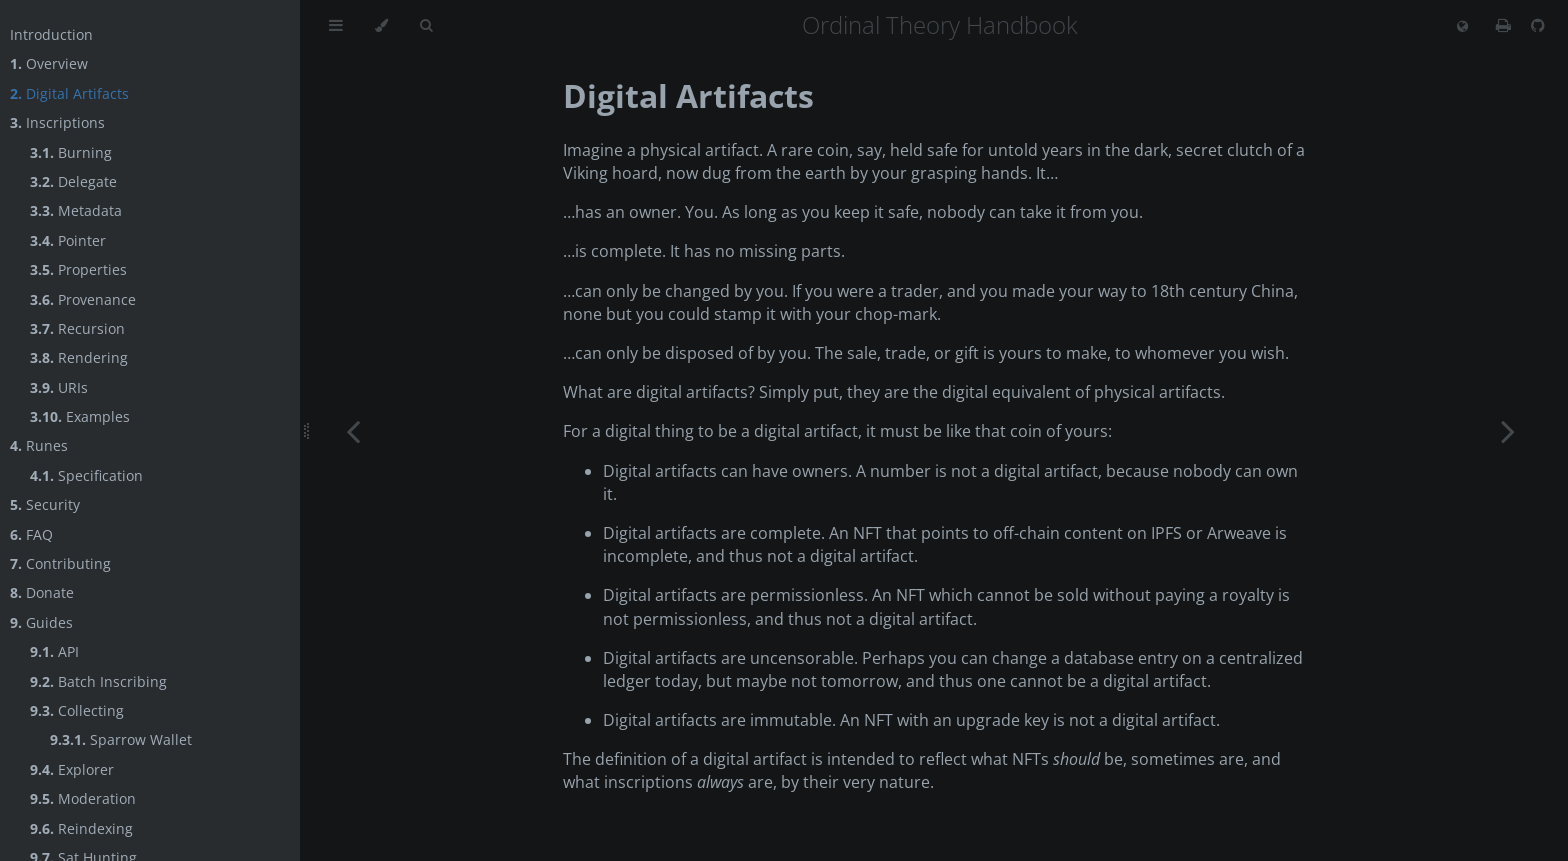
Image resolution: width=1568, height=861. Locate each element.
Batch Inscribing (98, 681)
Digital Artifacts (69, 93)
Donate (42, 592)
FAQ (31, 534)
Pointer (68, 240)
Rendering (79, 357)
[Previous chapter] (353, 430)
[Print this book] (1505, 25)
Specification (86, 475)
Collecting (77, 710)
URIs (59, 387)
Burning (71, 152)
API (54, 651)
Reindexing (81, 828)
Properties (78, 269)
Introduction (51, 34)
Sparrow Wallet (121, 739)
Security (45, 504)
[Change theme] (381, 26)
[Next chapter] (1508, 430)
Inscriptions (57, 122)
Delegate (73, 181)
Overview (49, 63)
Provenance (83, 299)
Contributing (60, 563)
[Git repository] (1538, 25)
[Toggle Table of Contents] (336, 26)
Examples (80, 416)
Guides (41, 622)
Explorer (72, 769)
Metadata (76, 210)
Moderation (83, 798)
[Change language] (1462, 27)
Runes (39, 445)
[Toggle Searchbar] (426, 26)
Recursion (77, 328)
